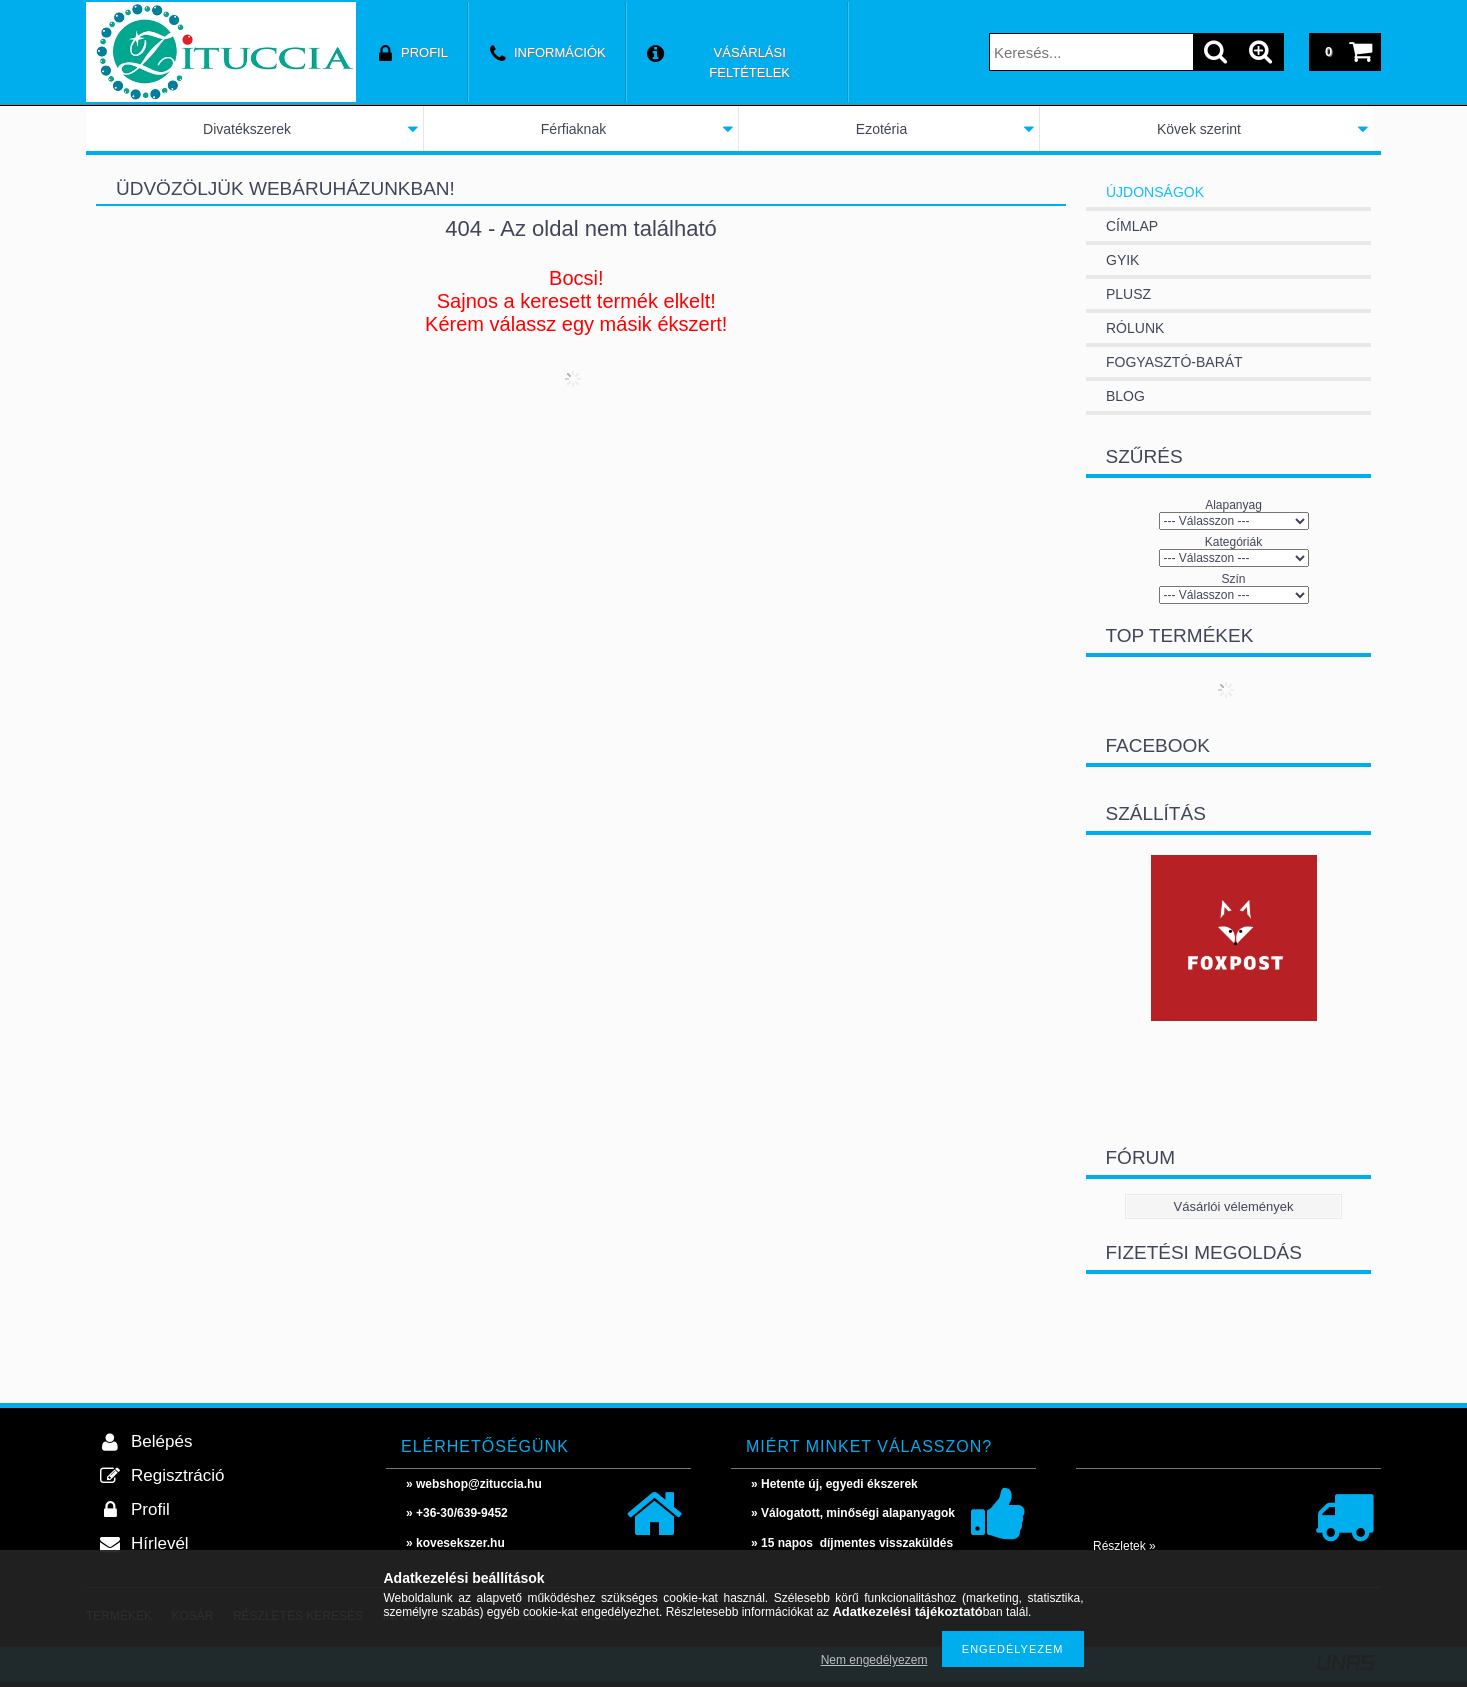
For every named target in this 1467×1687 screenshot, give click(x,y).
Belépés (161, 1441)
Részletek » (1124, 1546)
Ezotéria (881, 129)
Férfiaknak (573, 129)
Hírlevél (160, 1543)
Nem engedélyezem (874, 1660)
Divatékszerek (247, 129)
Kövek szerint (1199, 129)
